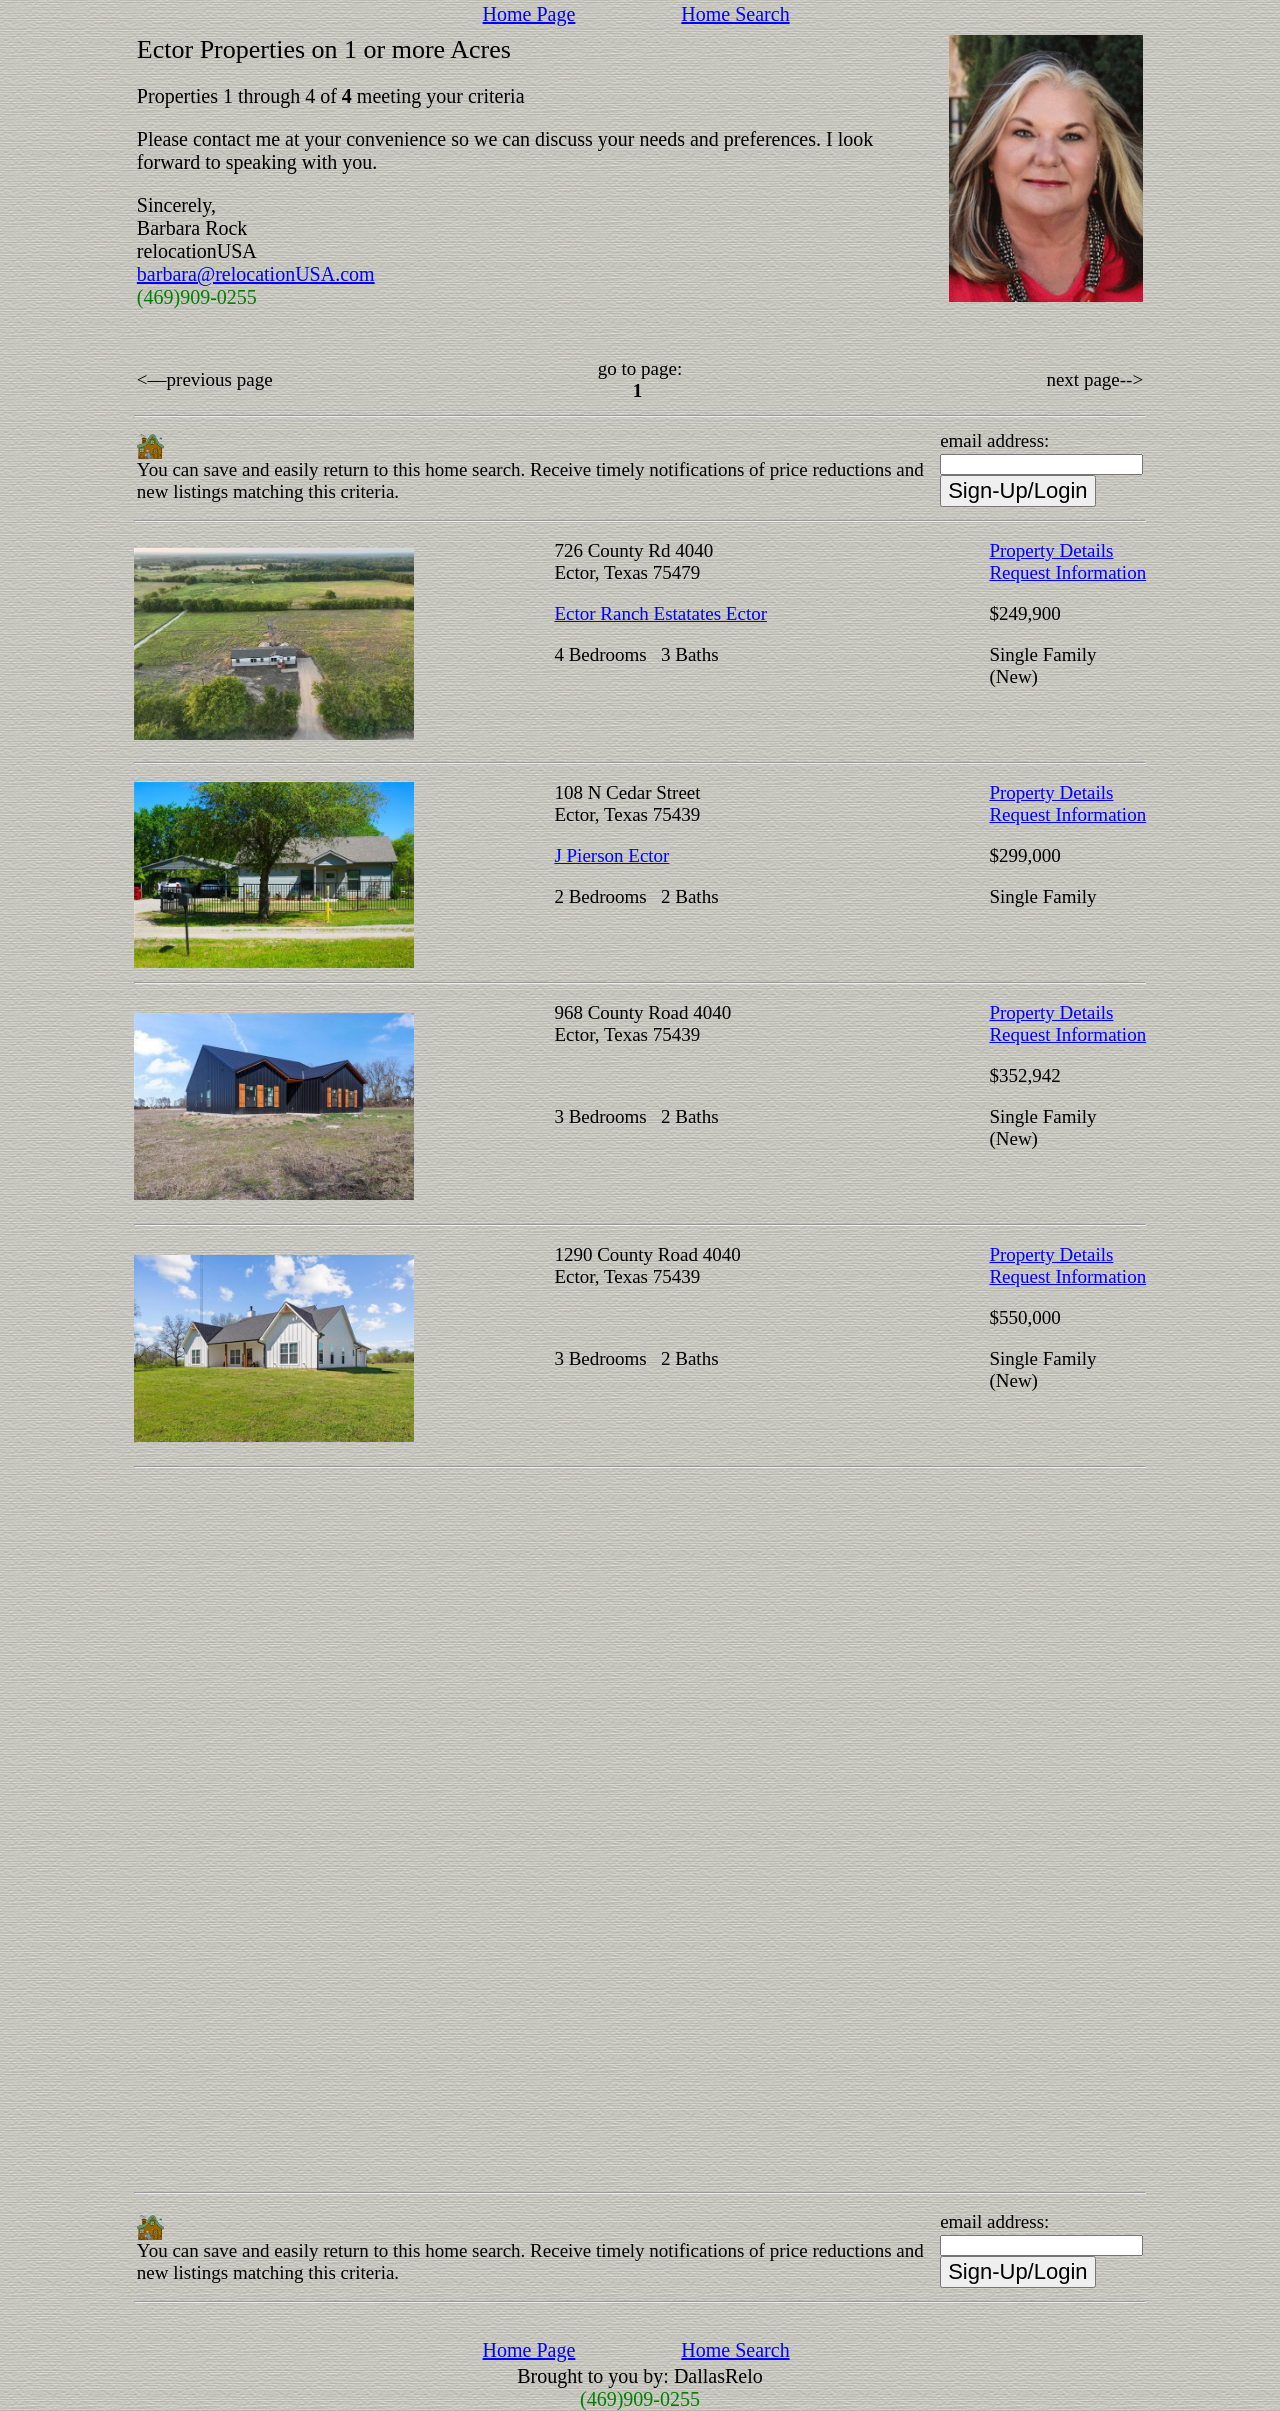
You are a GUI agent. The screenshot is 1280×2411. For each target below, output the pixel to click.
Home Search (735, 14)
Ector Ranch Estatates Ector (660, 613)
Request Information (1067, 572)
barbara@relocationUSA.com (256, 274)
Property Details (1051, 550)
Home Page (529, 14)
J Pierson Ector (611, 855)
